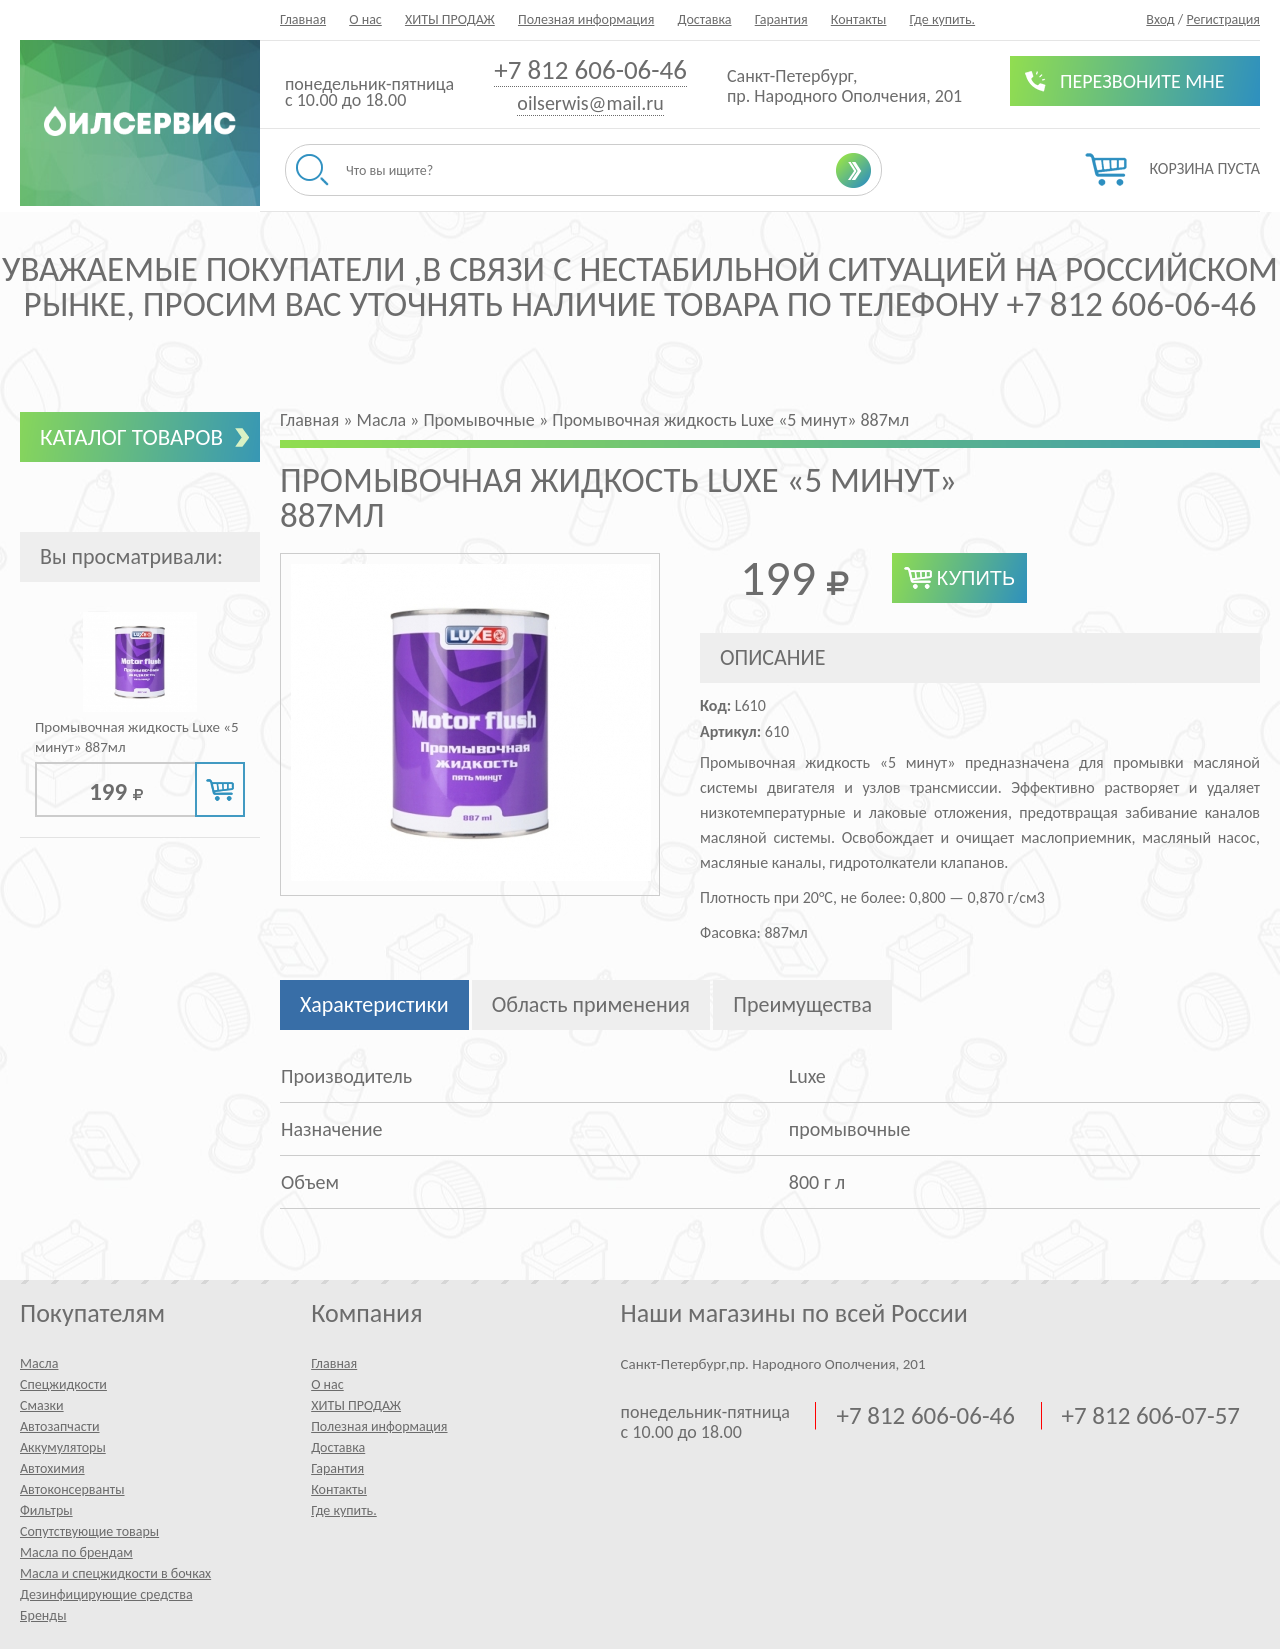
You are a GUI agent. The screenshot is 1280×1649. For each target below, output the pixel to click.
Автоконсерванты (72, 1489)
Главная (303, 19)
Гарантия (781, 19)
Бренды (43, 1615)
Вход (1160, 19)
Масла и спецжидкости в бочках (115, 1573)
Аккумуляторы (63, 1447)
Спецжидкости (63, 1384)
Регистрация (1223, 19)
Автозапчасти (60, 1426)
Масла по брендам (76, 1552)
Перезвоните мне (1142, 81)
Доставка (704, 19)
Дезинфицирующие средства (106, 1594)
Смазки (42, 1405)
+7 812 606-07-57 (1151, 1416)
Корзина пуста (1205, 168)
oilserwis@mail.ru (590, 103)
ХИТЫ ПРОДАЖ (450, 19)
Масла (39, 1363)
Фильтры (46, 1510)
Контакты (859, 19)
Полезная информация (586, 19)
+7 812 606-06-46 (590, 69)
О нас (365, 19)
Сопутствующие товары (89, 1531)
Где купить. (943, 19)
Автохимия (52, 1468)
